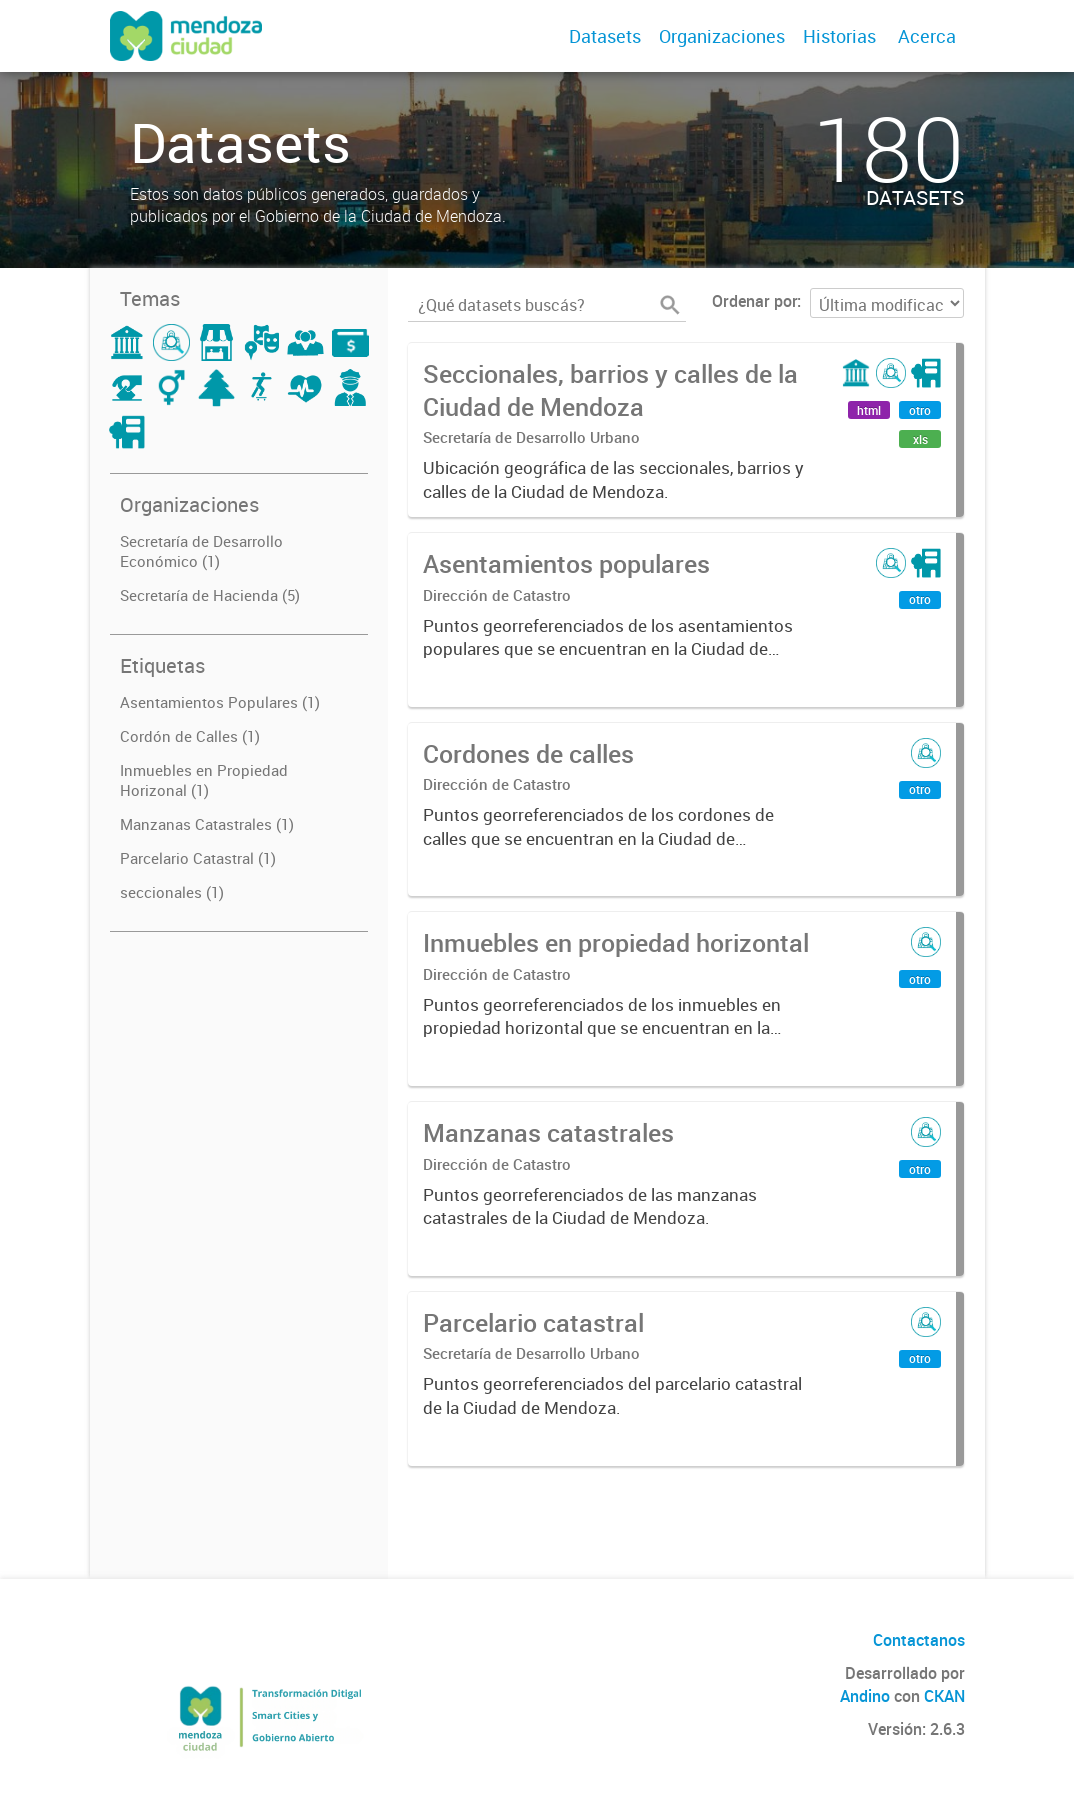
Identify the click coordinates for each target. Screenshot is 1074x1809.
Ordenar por (754, 301)
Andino (865, 1696)
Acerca (927, 36)
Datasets (605, 36)
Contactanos (919, 1640)
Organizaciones (722, 36)
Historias (839, 36)
